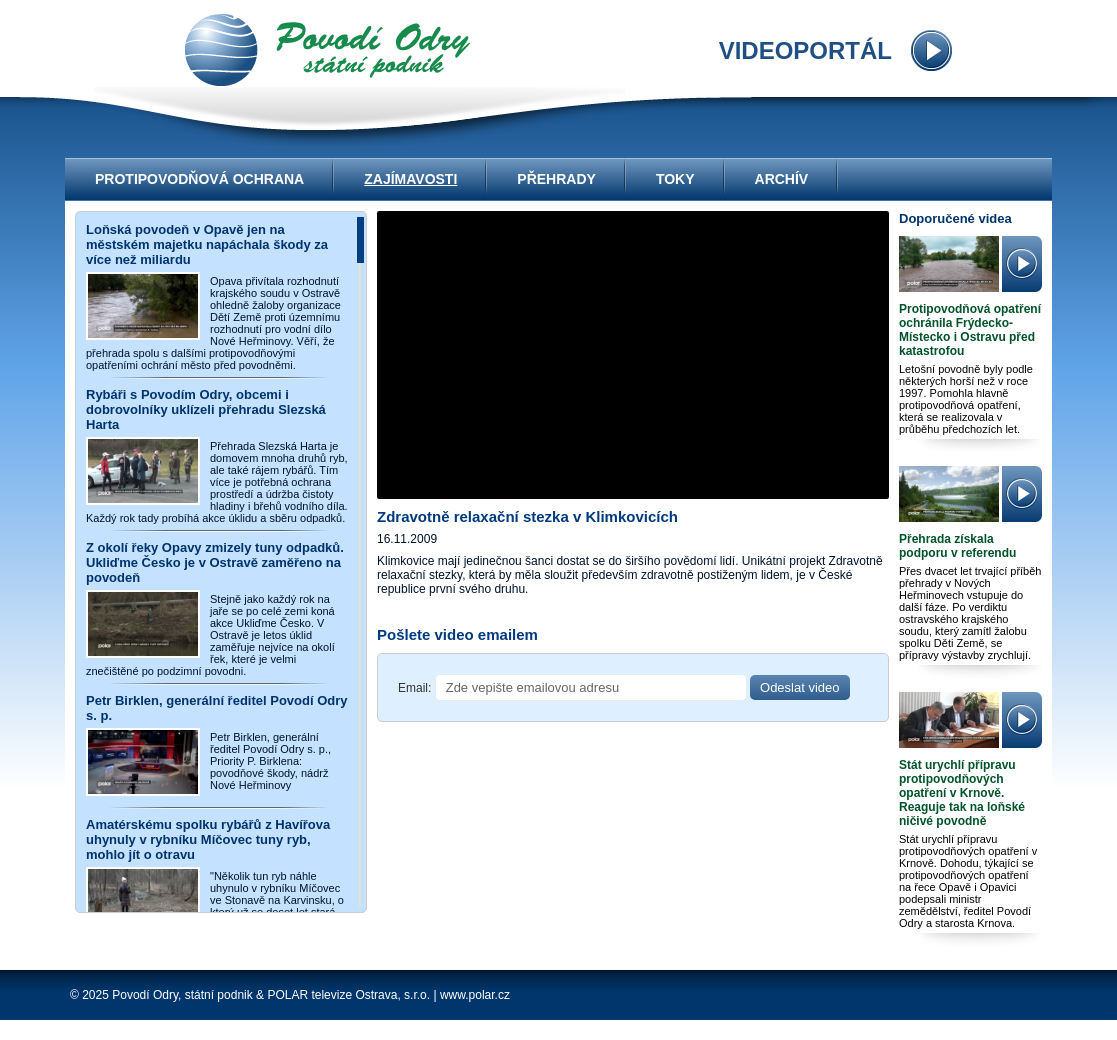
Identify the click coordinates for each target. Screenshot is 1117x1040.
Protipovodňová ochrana (199, 179)
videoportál (327, 50)
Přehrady (556, 179)
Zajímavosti (410, 179)
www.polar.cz (475, 995)
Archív (782, 179)
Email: (414, 688)
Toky (675, 179)
